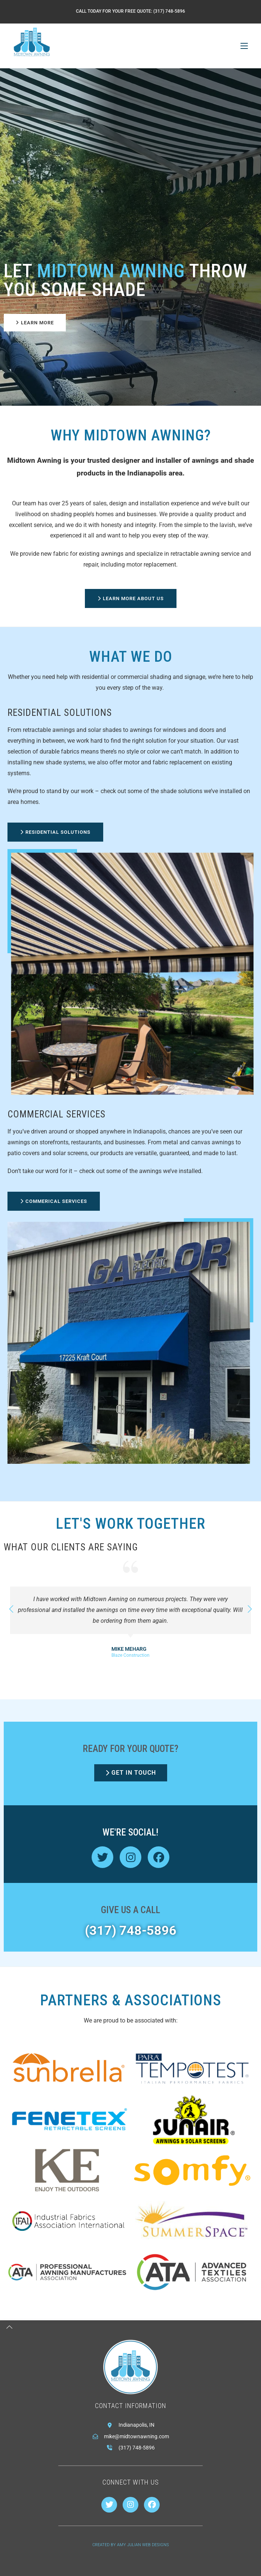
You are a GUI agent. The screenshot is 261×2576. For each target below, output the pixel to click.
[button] (249, 1609)
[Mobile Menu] (244, 45)
